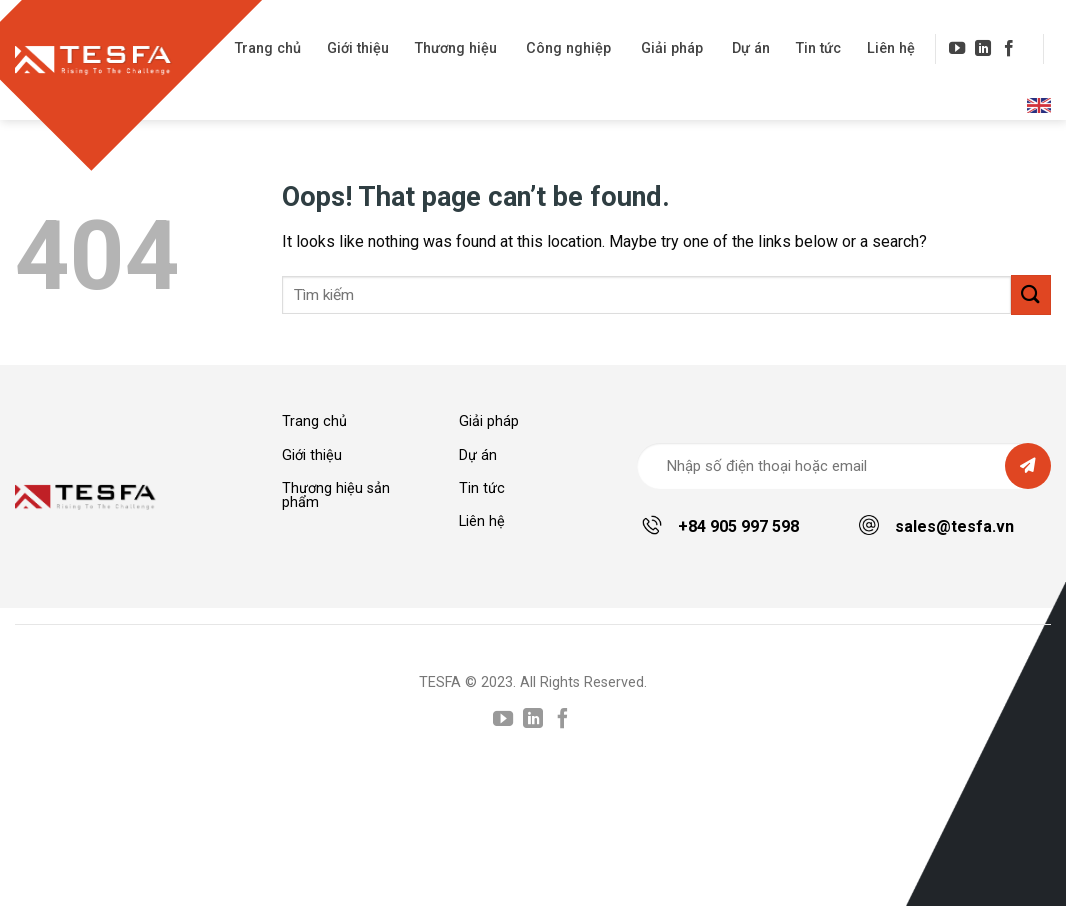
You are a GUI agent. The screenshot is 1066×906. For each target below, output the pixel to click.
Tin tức (818, 48)
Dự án (751, 48)
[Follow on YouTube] (957, 49)
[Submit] (1031, 294)
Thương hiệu (456, 48)
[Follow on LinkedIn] (983, 49)
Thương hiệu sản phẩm (336, 495)
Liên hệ (891, 48)
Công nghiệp (568, 48)
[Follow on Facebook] (1009, 49)
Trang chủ (268, 48)
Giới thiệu (358, 48)
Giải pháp (672, 48)
